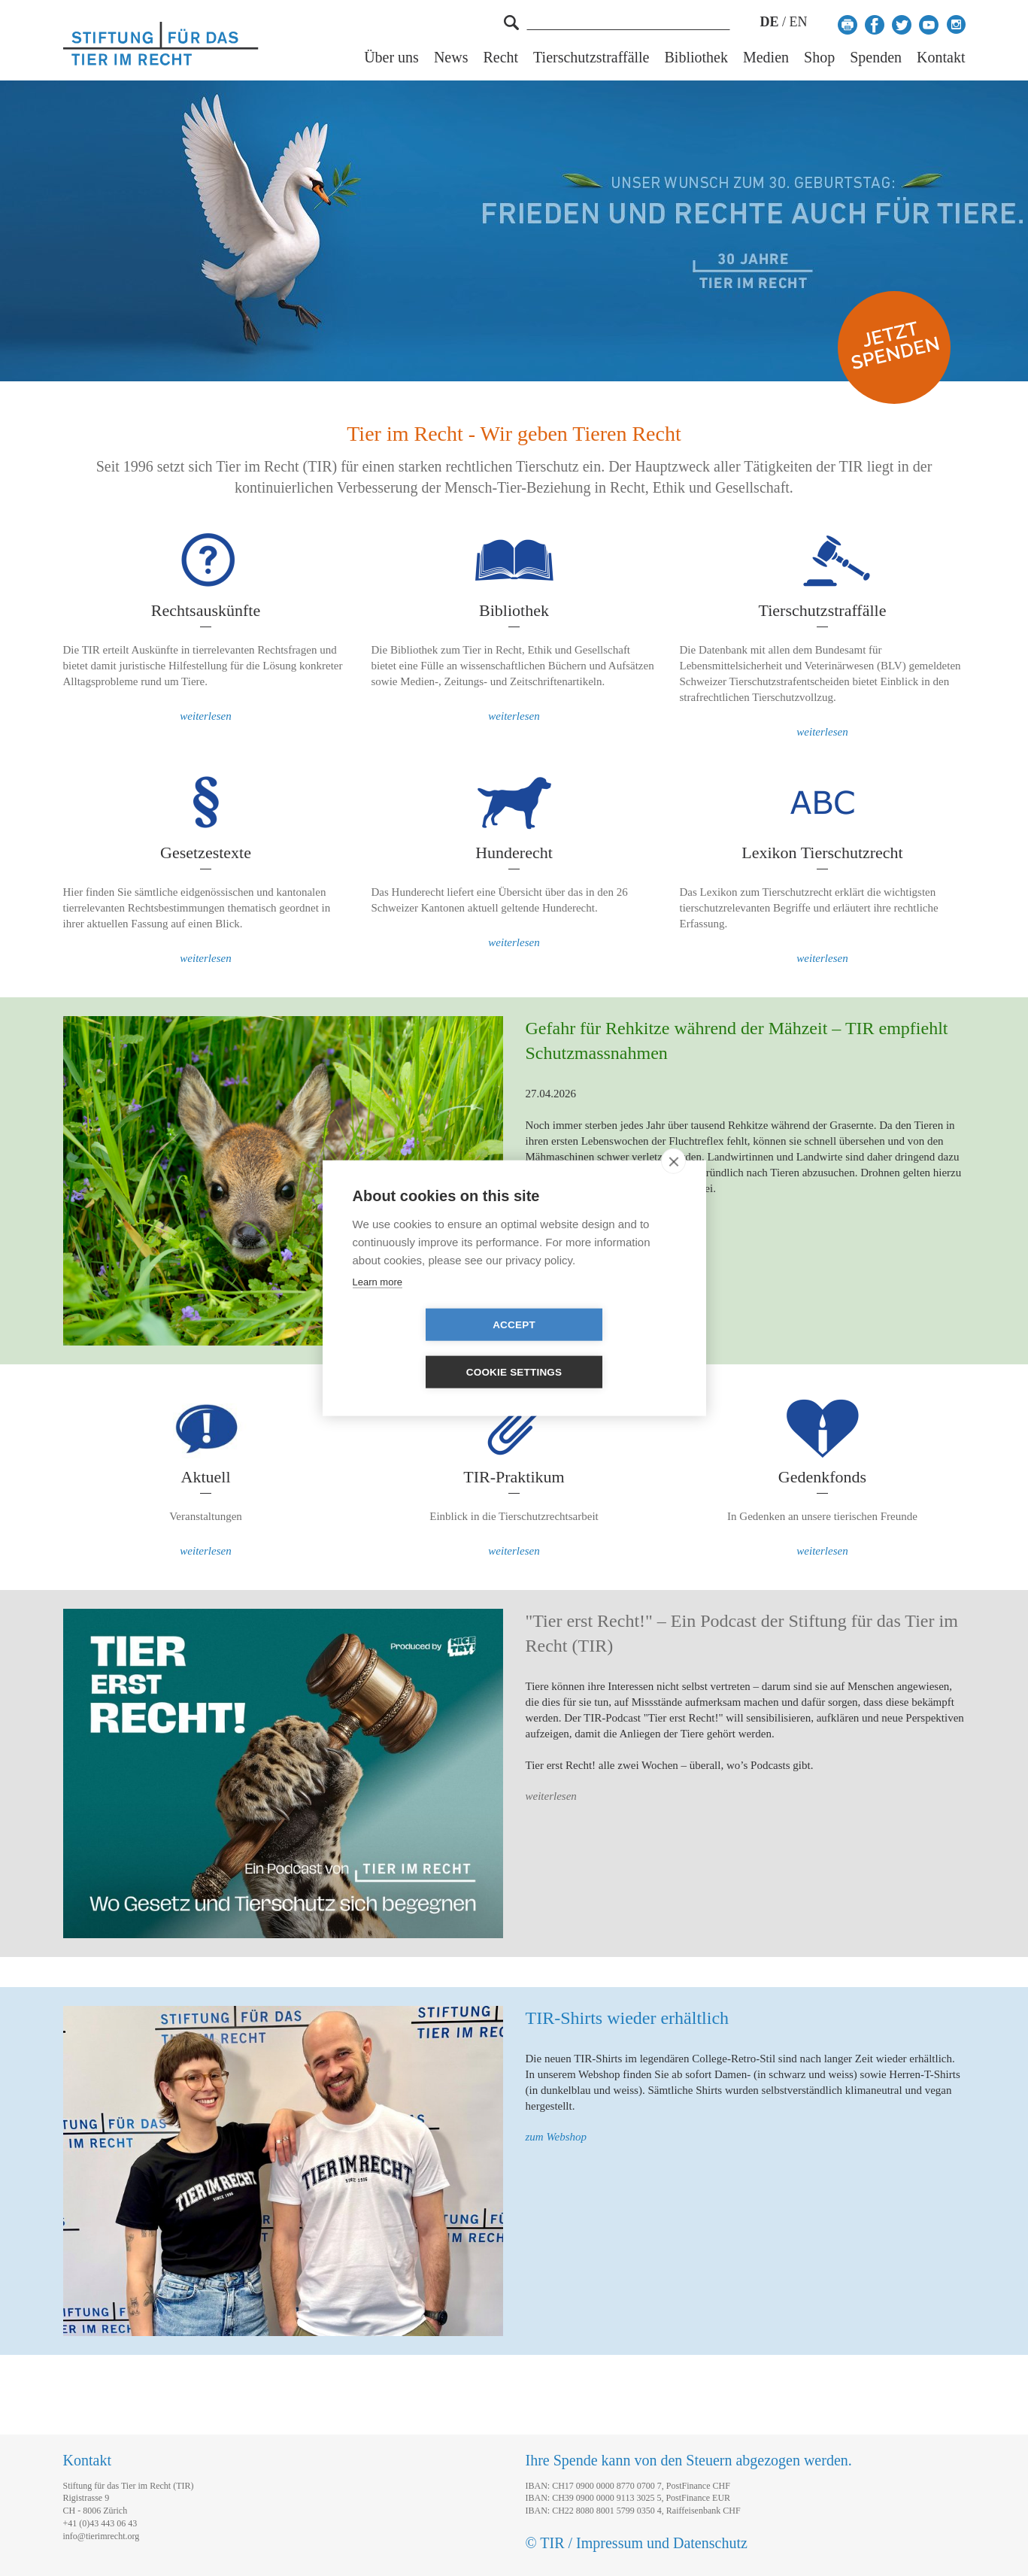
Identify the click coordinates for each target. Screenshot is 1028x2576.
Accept (427, 1349)
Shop (819, 57)
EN (799, 21)
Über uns (391, 57)
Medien (766, 57)
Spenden (876, 57)
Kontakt (941, 57)
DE (769, 21)
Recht (500, 57)
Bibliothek (696, 57)
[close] (673, 1184)
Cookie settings (601, 1349)
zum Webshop (556, 2137)
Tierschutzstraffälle (591, 57)
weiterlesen (205, 716)
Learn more (377, 1305)
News (451, 57)
